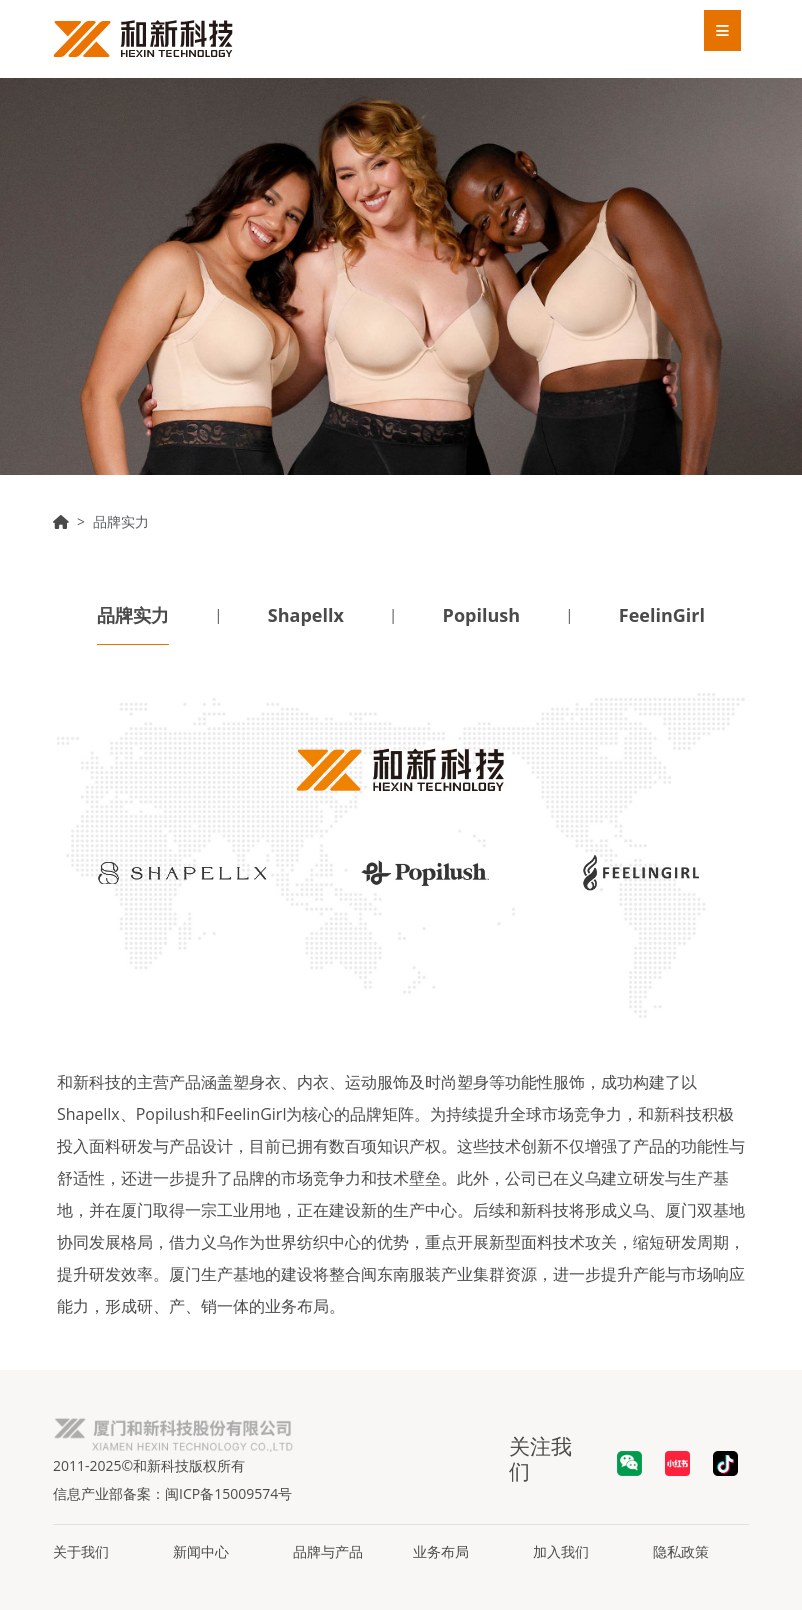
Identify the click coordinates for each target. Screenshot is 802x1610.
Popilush (481, 615)
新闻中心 (201, 1551)
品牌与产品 (328, 1551)
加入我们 (561, 1551)
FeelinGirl (662, 615)
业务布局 (441, 1551)
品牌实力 (133, 615)
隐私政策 (681, 1551)
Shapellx (306, 615)
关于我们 (81, 1551)
